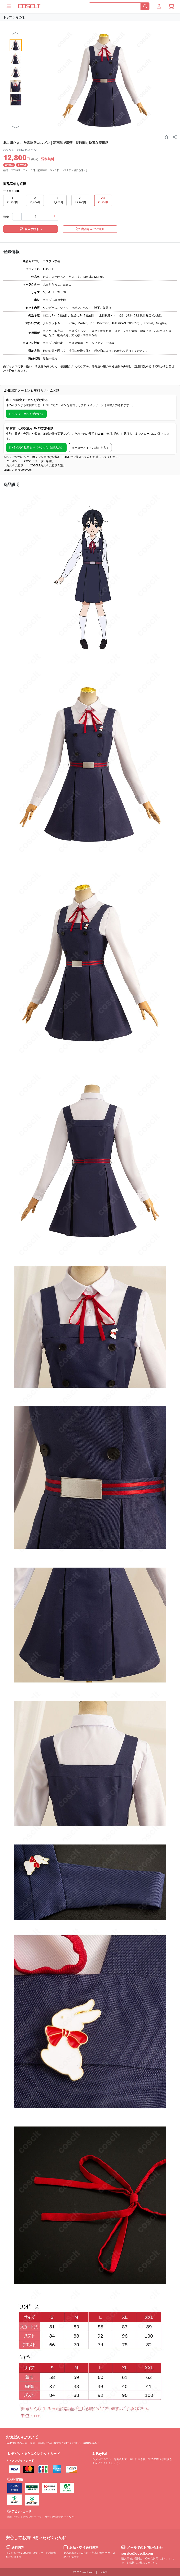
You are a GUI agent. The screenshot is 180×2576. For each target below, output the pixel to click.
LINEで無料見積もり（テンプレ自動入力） (36, 447)
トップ (7, 17)
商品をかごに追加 (90, 229)
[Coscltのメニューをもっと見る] (8, 6)
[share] (175, 137)
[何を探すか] (115, 6)
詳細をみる (91, 2443)
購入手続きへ (30, 229)
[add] (54, 216)
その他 (20, 17)
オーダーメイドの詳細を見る (90, 448)
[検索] (144, 6)
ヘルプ (103, 2572)
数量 (6, 217)
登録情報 (11, 251)
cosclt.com (88, 2572)
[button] (159, 6)
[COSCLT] (29, 6)
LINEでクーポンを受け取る (26, 414)
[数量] (35, 216)
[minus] (17, 216)
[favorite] (167, 137)
